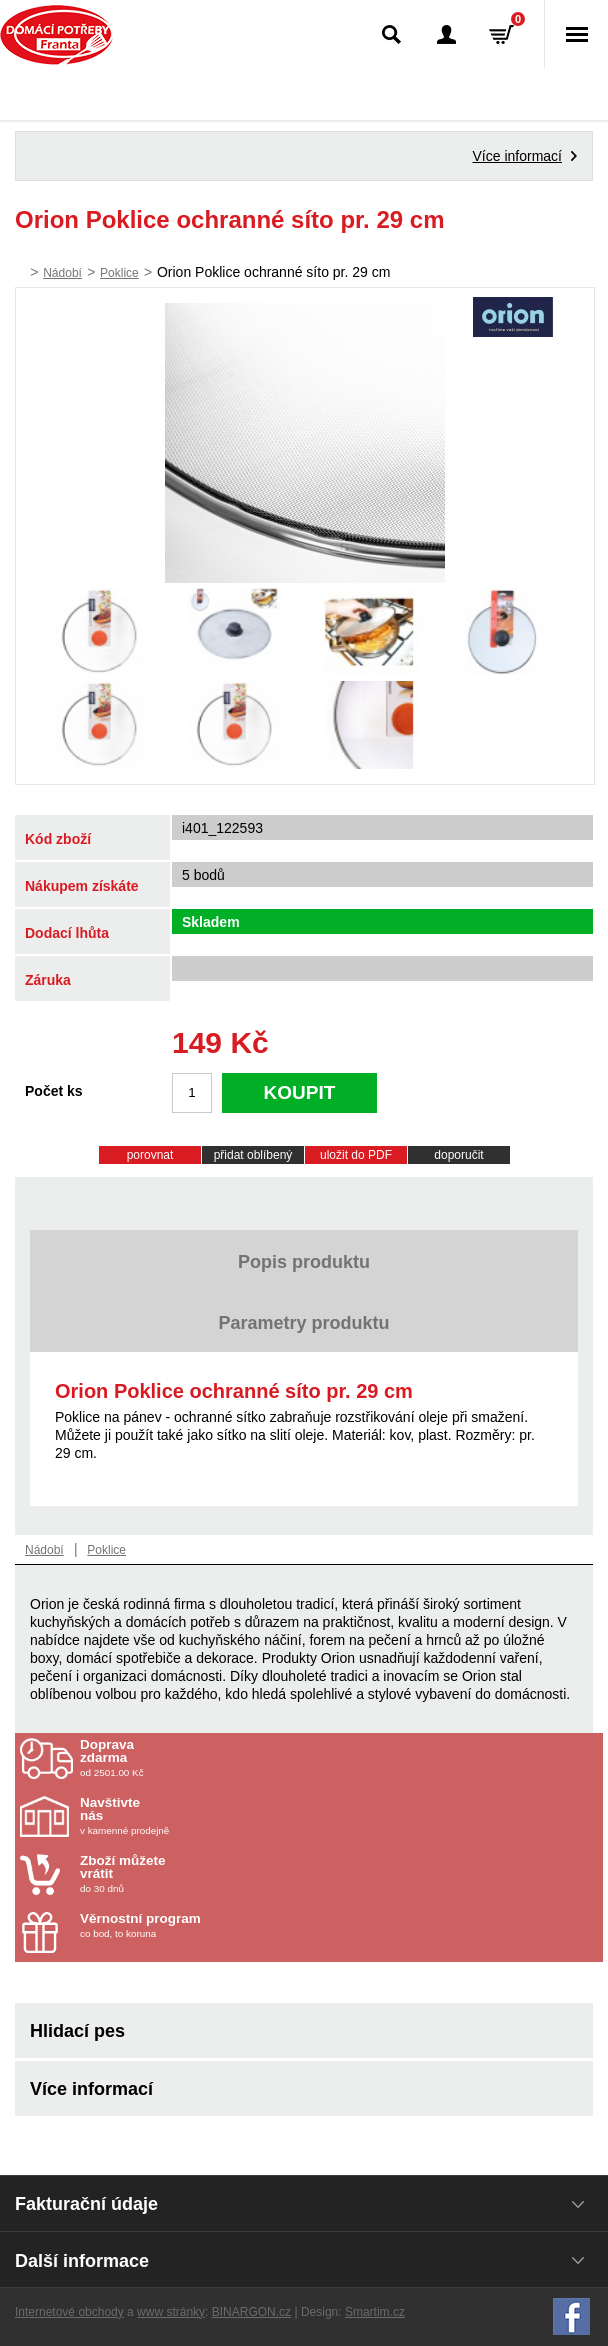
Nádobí (62, 273)
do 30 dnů (197, 1874)
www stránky (171, 2312)
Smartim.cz (375, 2312)
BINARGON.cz (251, 2312)
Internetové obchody (69, 2312)
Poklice (119, 273)
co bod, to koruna (197, 1925)
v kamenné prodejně (197, 1816)
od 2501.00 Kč (339, 1758)
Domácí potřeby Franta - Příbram (56, 35)
